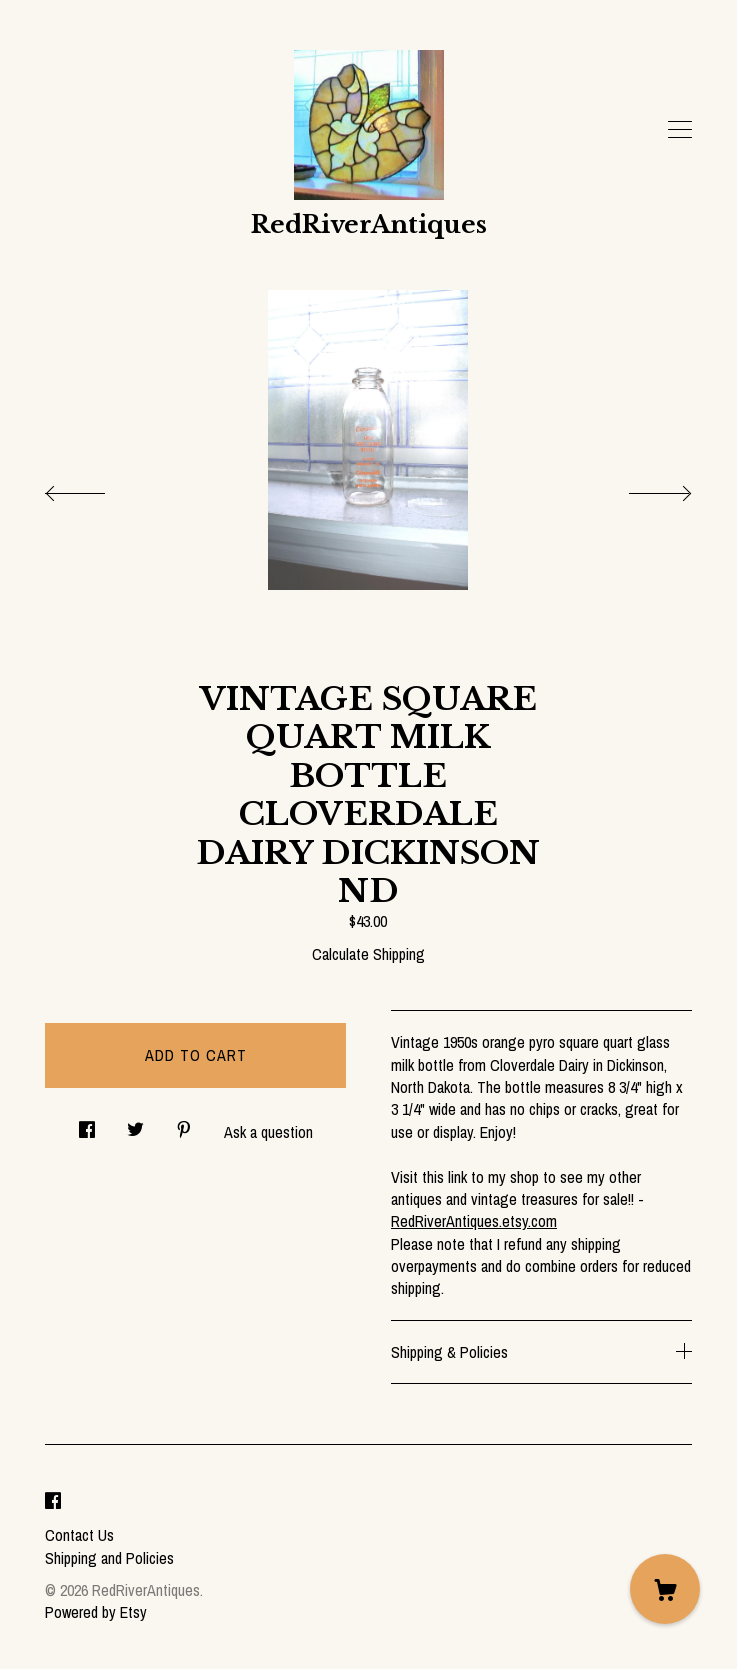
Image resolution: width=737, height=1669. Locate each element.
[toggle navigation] (680, 130)
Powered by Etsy (96, 1612)
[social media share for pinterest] (184, 1124)
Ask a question (268, 1132)
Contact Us (79, 1535)
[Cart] (665, 1589)
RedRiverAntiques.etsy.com (474, 1221)
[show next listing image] (642, 488)
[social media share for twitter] (135, 1124)
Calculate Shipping (368, 954)
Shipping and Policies (109, 1558)
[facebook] (53, 1501)
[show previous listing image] (95, 488)
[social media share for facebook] (87, 1124)
